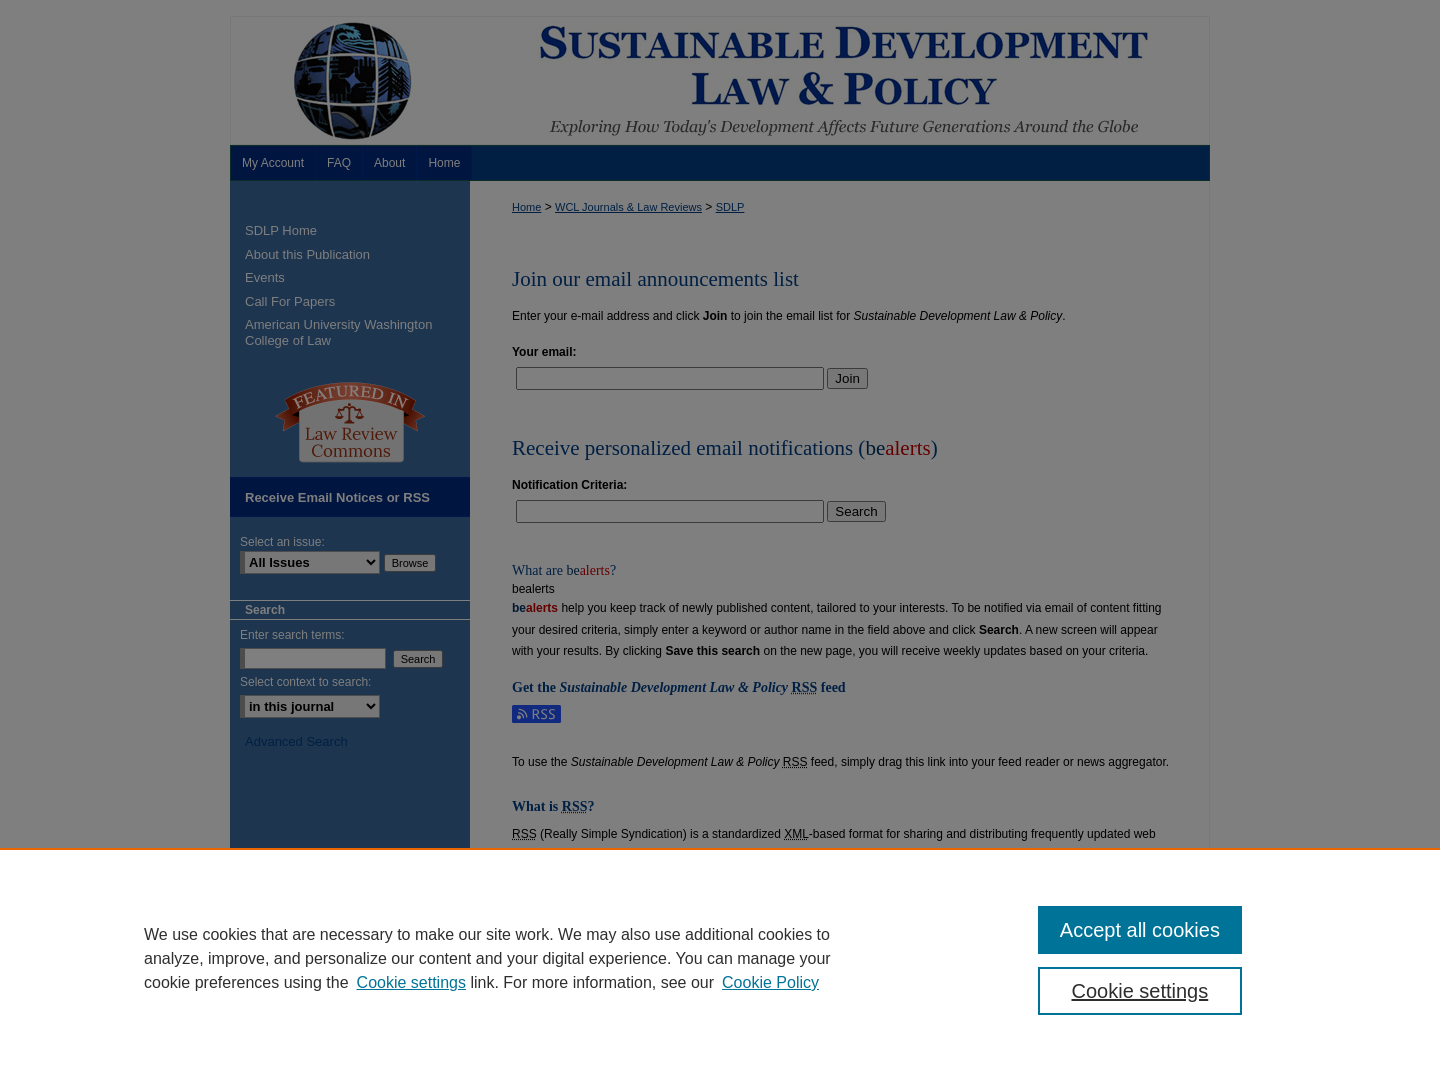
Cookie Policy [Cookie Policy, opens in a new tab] (770, 982)
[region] (720, 958)
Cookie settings (411, 982)
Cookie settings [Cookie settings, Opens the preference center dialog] (1140, 991)
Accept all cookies (1140, 930)
